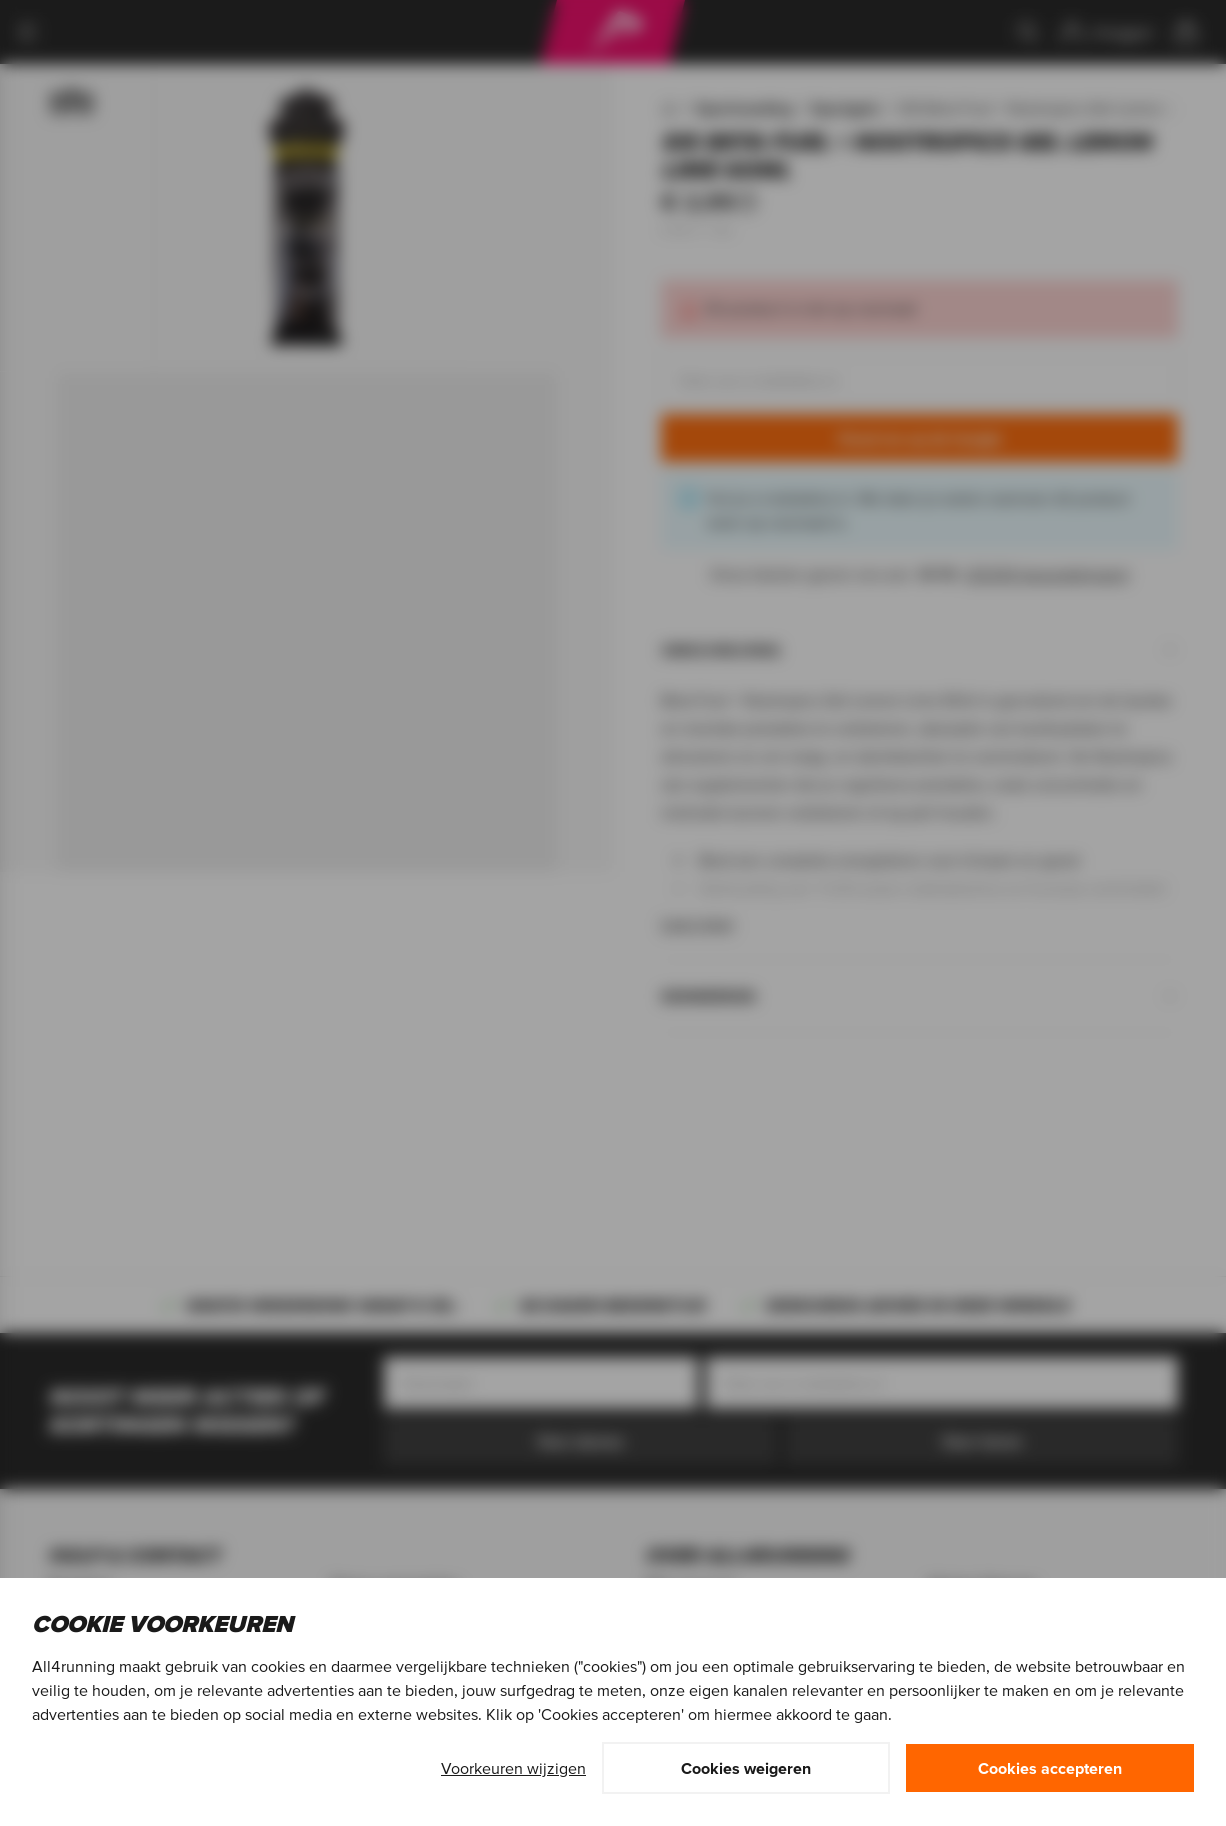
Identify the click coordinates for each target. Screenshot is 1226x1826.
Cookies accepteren (1050, 1768)
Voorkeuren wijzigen (513, 1768)
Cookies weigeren (746, 1768)
